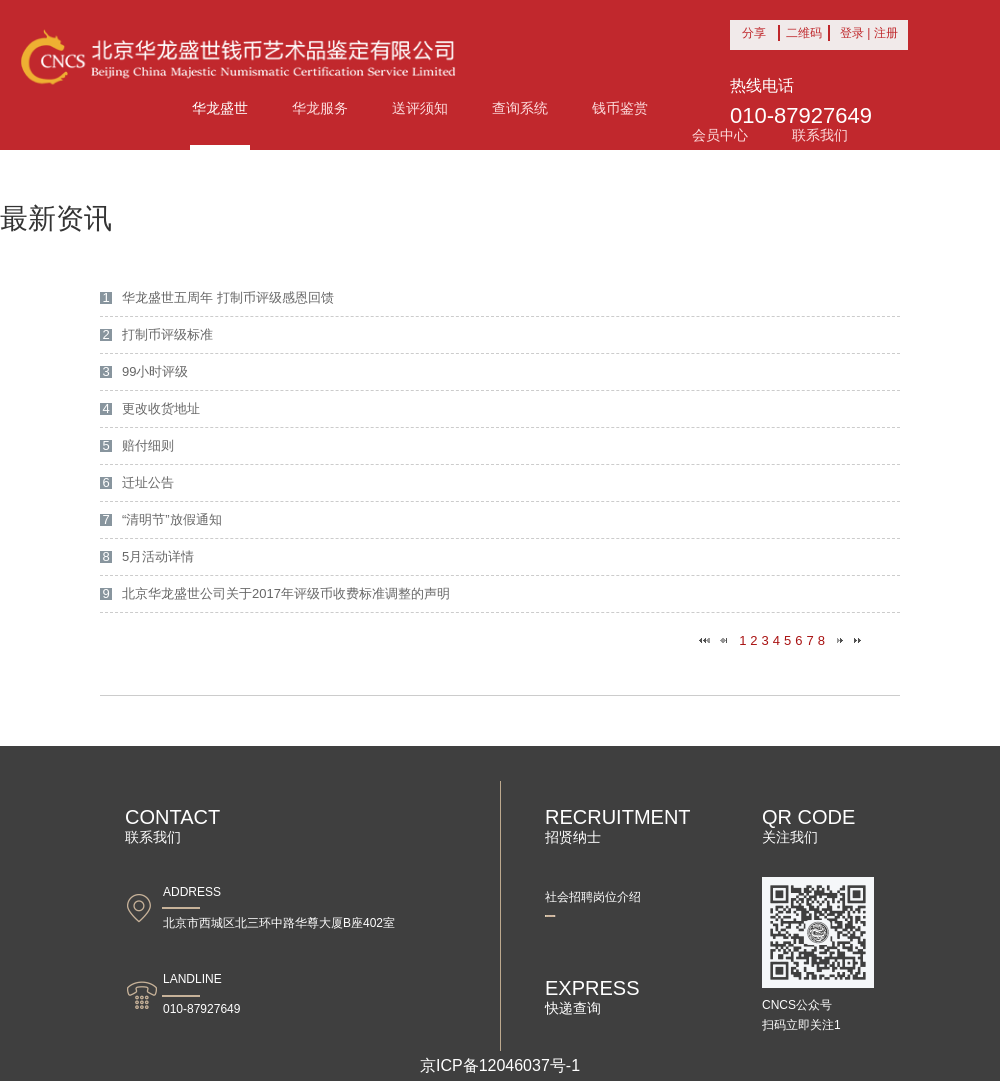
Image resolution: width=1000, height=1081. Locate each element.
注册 (886, 33)
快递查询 (620, 996)
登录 (852, 33)
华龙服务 (320, 108)
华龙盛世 (220, 108)
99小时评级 (155, 371)
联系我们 (820, 135)
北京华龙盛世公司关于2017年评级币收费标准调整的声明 (286, 593)
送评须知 (420, 108)
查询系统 (520, 108)
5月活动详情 (158, 556)
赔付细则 (148, 445)
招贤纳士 (620, 825)
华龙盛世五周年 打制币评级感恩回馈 (228, 297)
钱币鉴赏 (620, 108)
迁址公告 (148, 482)
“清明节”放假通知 (172, 519)
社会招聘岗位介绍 (593, 897)
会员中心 (720, 135)
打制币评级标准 (167, 334)
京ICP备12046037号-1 (500, 1065)
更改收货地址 (161, 408)
